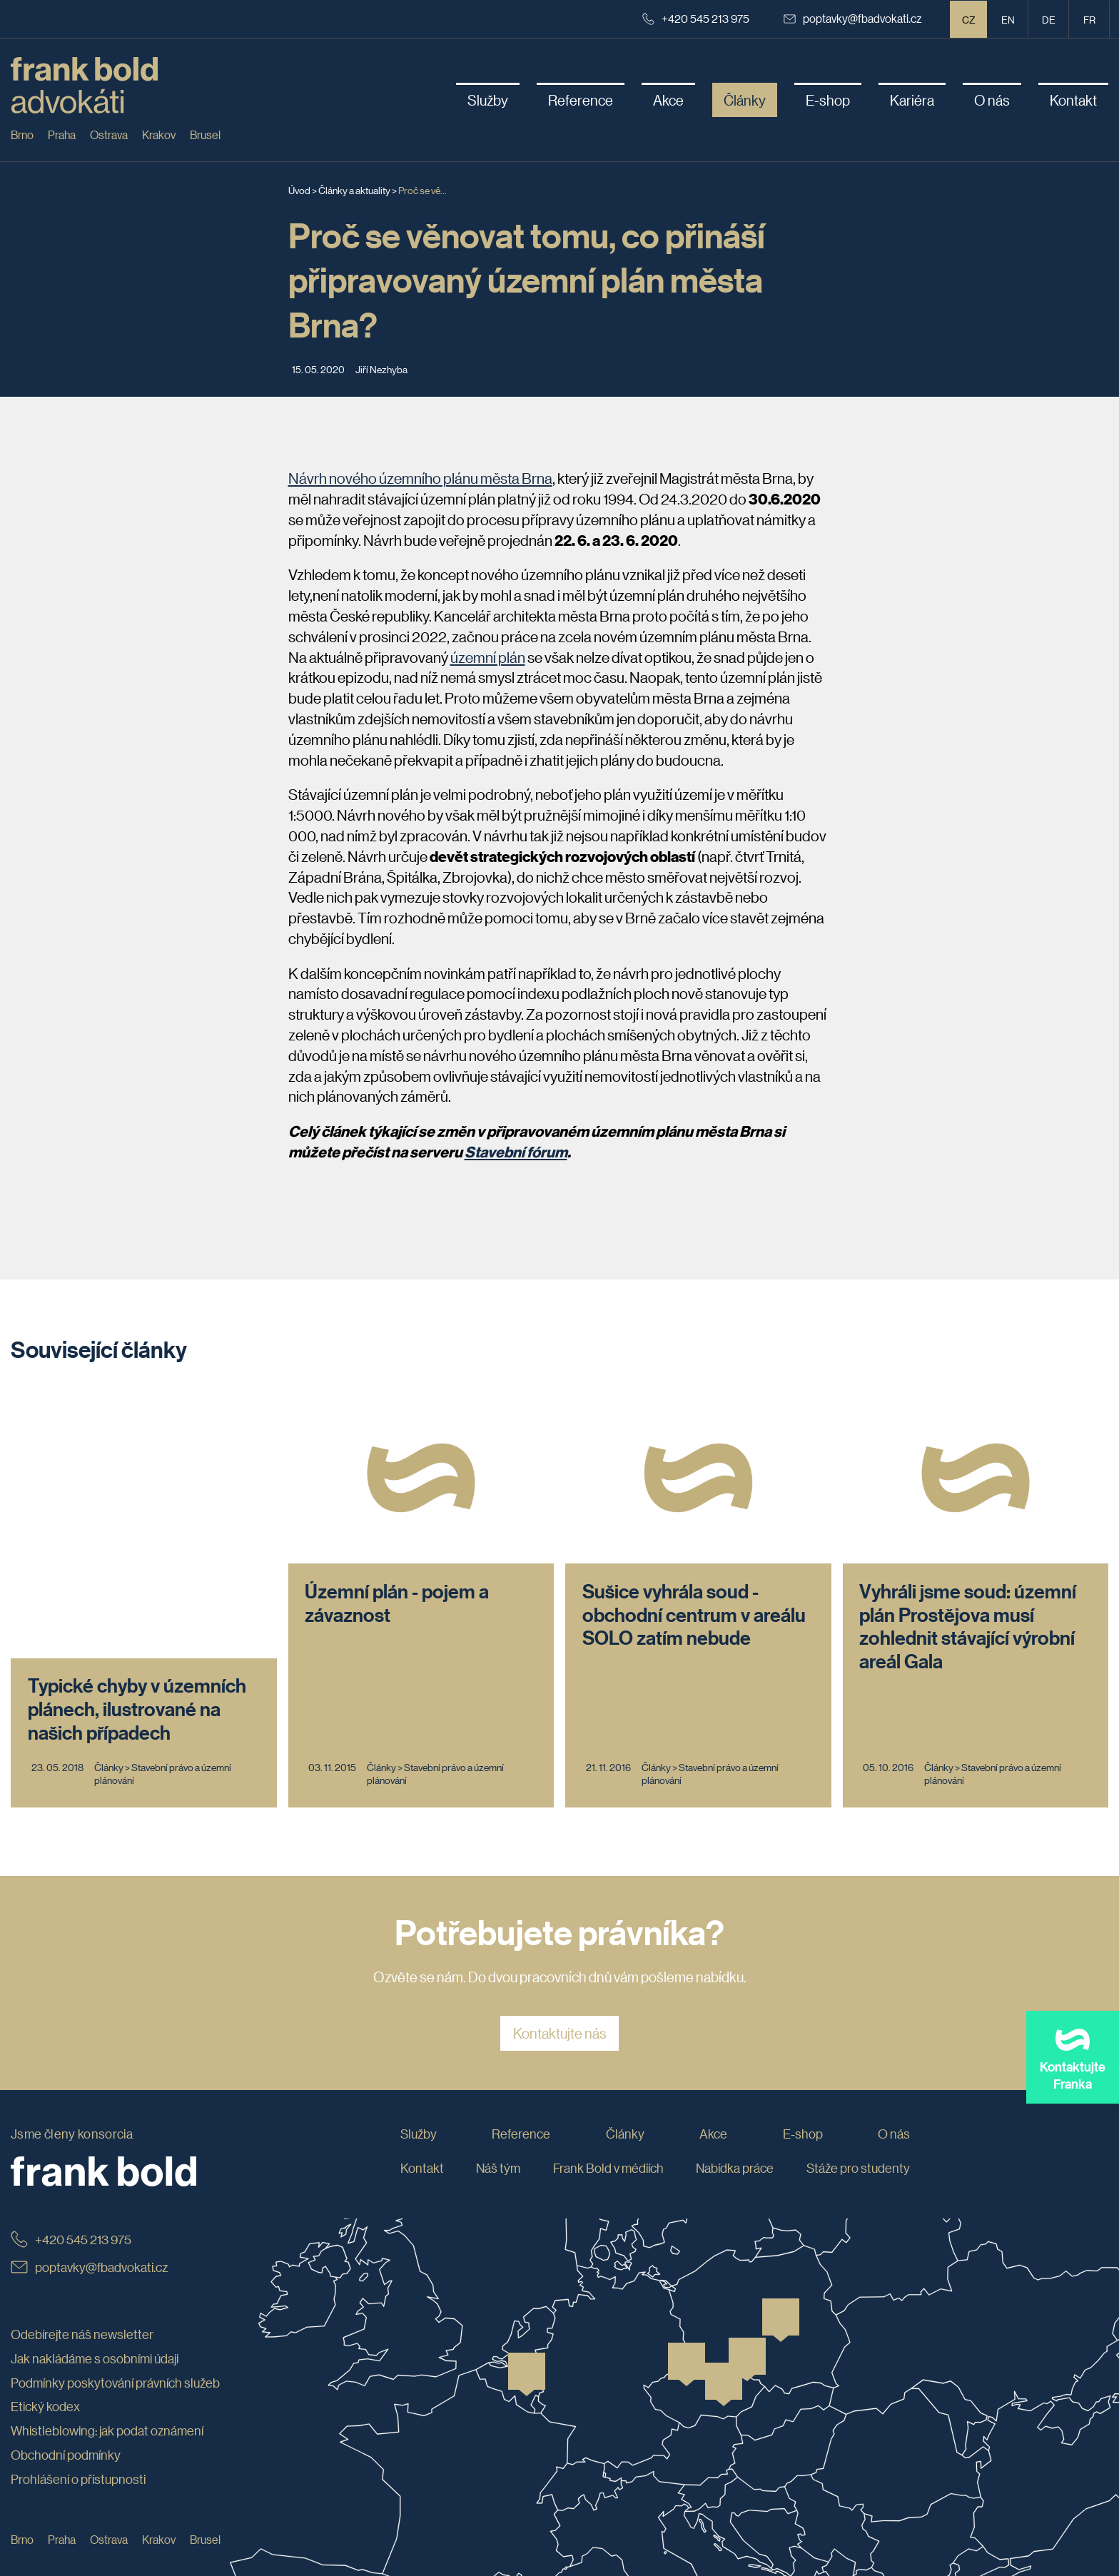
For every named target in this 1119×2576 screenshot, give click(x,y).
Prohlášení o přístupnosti (78, 2412)
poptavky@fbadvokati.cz (853, 18)
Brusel (205, 134)
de (1048, 19)
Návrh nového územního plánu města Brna (420, 478)
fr (1089, 19)
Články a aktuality (354, 189)
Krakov (159, 134)
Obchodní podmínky (66, 2387)
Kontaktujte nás (560, 1965)
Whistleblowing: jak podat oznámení (107, 2363)
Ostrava (109, 134)
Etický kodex (45, 2339)
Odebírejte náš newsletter (82, 2267)
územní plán (487, 657)
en (1008, 19)
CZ (969, 19)
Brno (22, 134)
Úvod (299, 189)
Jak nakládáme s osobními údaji (94, 2291)
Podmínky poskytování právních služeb (115, 2315)
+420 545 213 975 (695, 18)
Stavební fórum (516, 1151)
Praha (62, 134)
